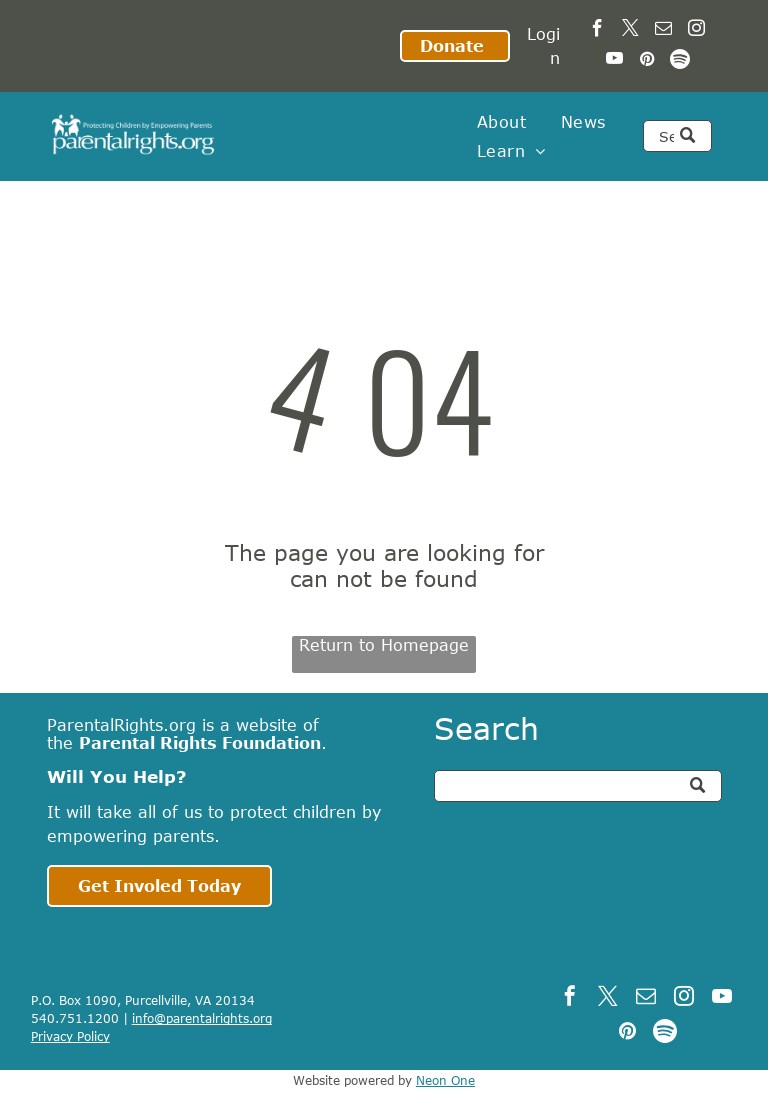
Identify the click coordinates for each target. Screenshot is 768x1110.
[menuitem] (501, 122)
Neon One (445, 1080)
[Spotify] (680, 61)
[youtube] (614, 61)
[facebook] (597, 31)
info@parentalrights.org (202, 1018)
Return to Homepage (384, 645)
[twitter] (630, 31)
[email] (663, 31)
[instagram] (696, 31)
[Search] (677, 136)
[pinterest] (647, 61)
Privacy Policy (70, 1036)
